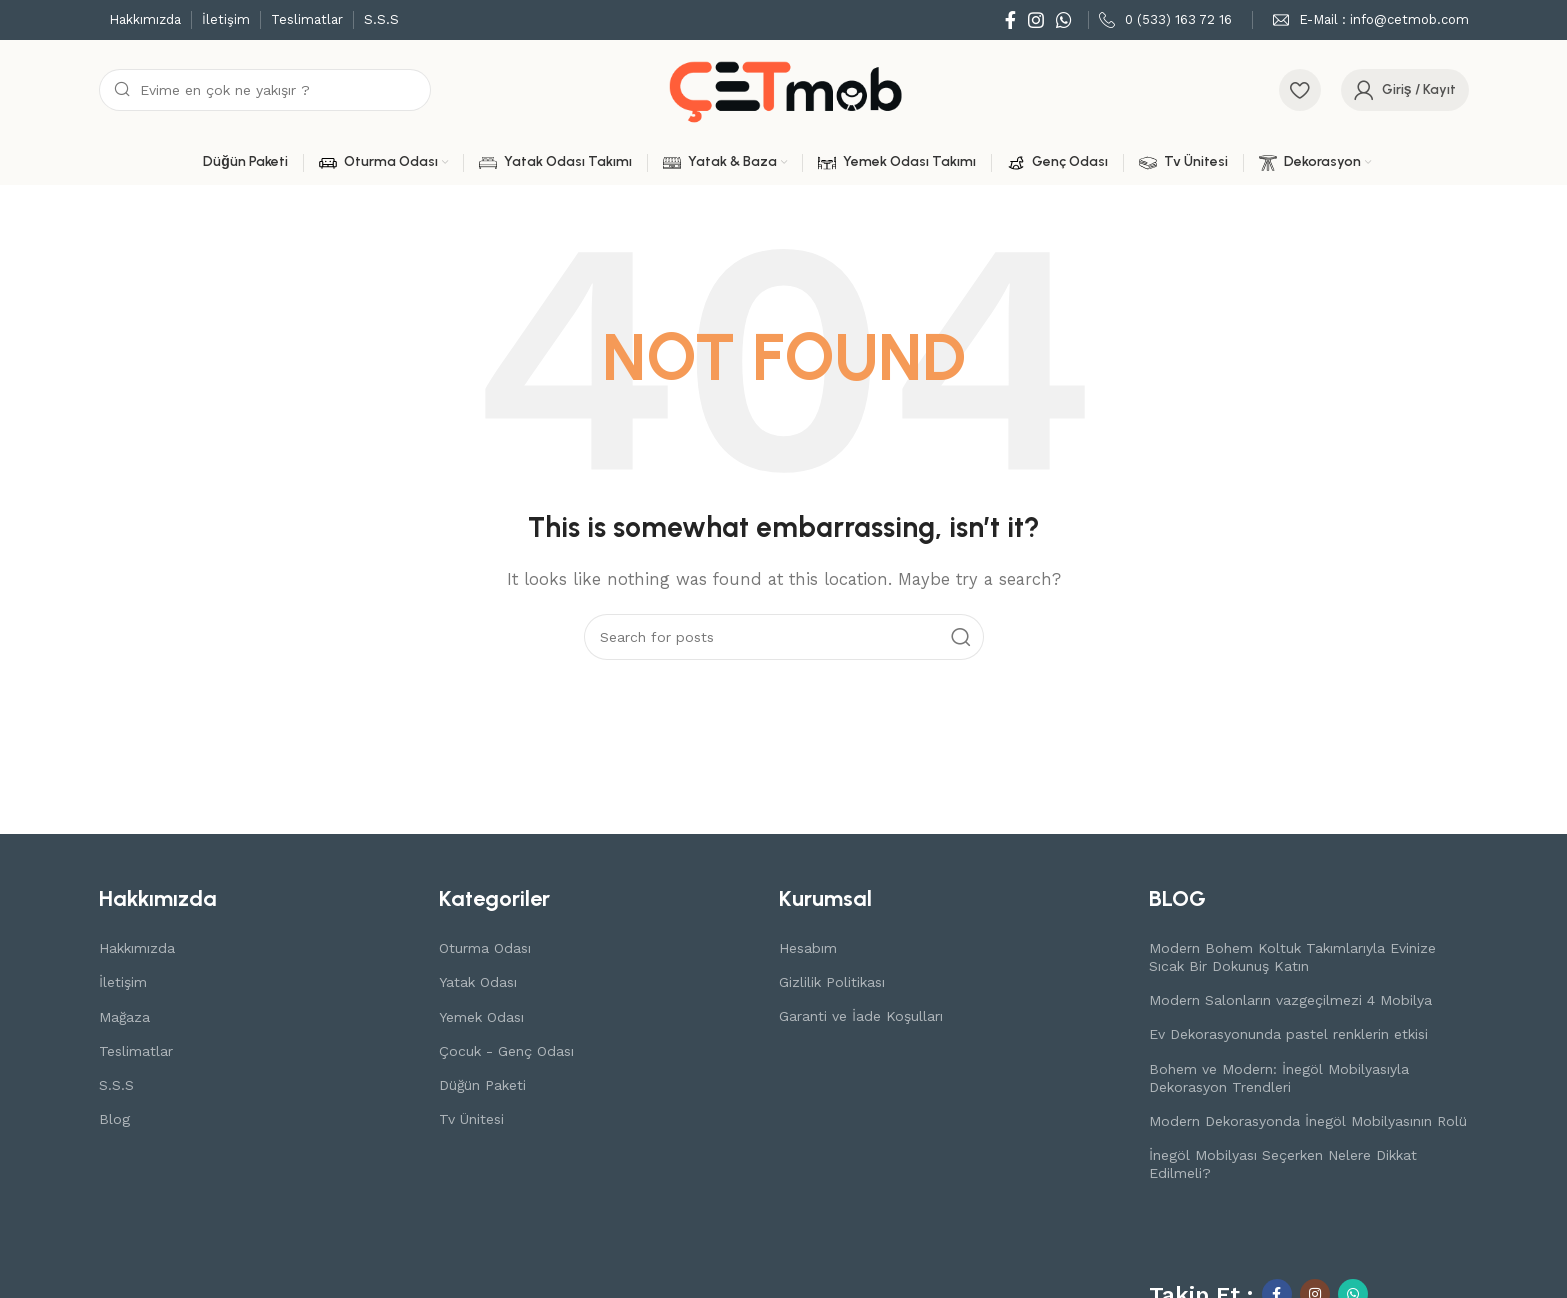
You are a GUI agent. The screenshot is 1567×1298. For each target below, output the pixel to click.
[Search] (265, 90)
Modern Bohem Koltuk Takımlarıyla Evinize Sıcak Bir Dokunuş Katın (1292, 957)
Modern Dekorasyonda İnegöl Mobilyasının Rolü (1308, 1121)
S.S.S (116, 1085)
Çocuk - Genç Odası (506, 1051)
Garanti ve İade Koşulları (861, 1016)
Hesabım (808, 948)
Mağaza (124, 1017)
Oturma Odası (485, 948)
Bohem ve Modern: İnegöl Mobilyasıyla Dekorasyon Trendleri (1279, 1078)
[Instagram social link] (1036, 20)
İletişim (123, 982)
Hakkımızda (137, 948)
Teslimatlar (136, 1051)
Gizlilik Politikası (832, 982)
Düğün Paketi (482, 1085)
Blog (114, 1119)
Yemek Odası (481, 1017)
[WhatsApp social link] (1064, 20)
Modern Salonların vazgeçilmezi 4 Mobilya (1290, 1000)
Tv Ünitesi (471, 1119)
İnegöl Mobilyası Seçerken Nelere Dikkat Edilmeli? (1283, 1164)
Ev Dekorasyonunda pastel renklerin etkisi (1288, 1034)
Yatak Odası (478, 982)
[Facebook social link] (1010, 20)
